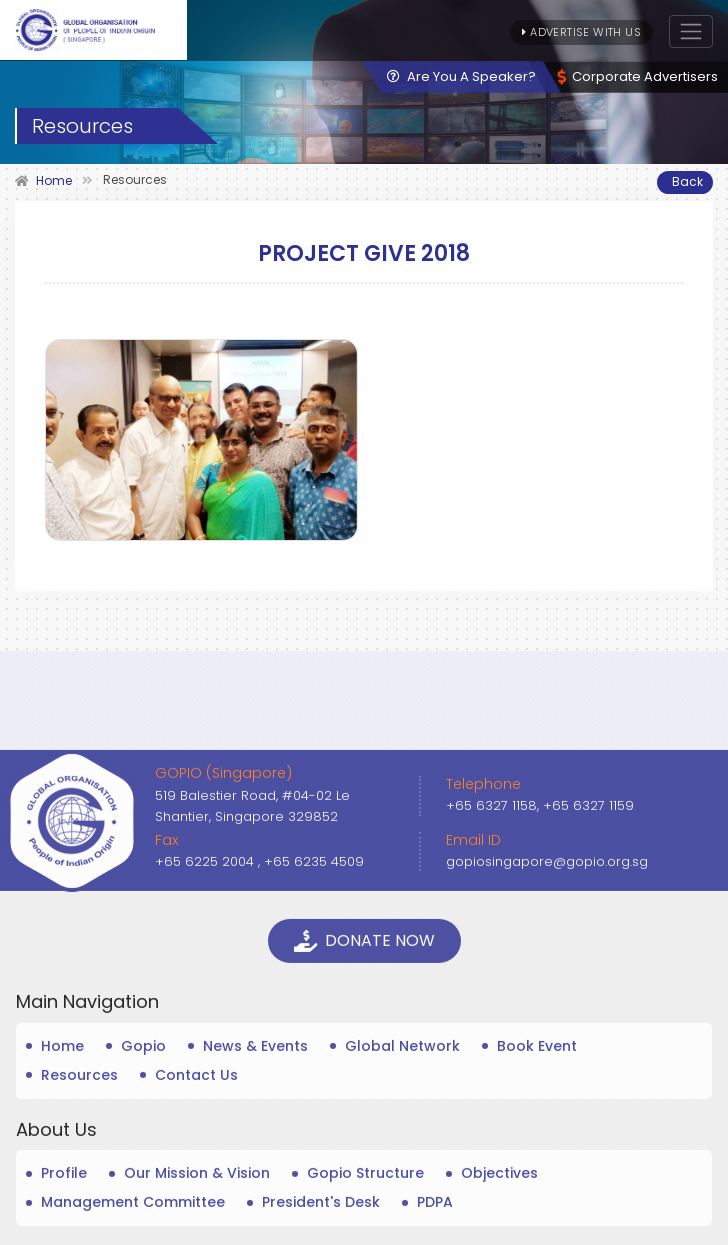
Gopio (143, 1217)
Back (687, 181)
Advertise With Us (581, 32)
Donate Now (364, 1111)
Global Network (402, 1217)
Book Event (537, 1217)
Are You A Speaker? (461, 76)
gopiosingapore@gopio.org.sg (547, 1032)
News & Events (255, 1217)
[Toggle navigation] (691, 31)
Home (62, 1217)
